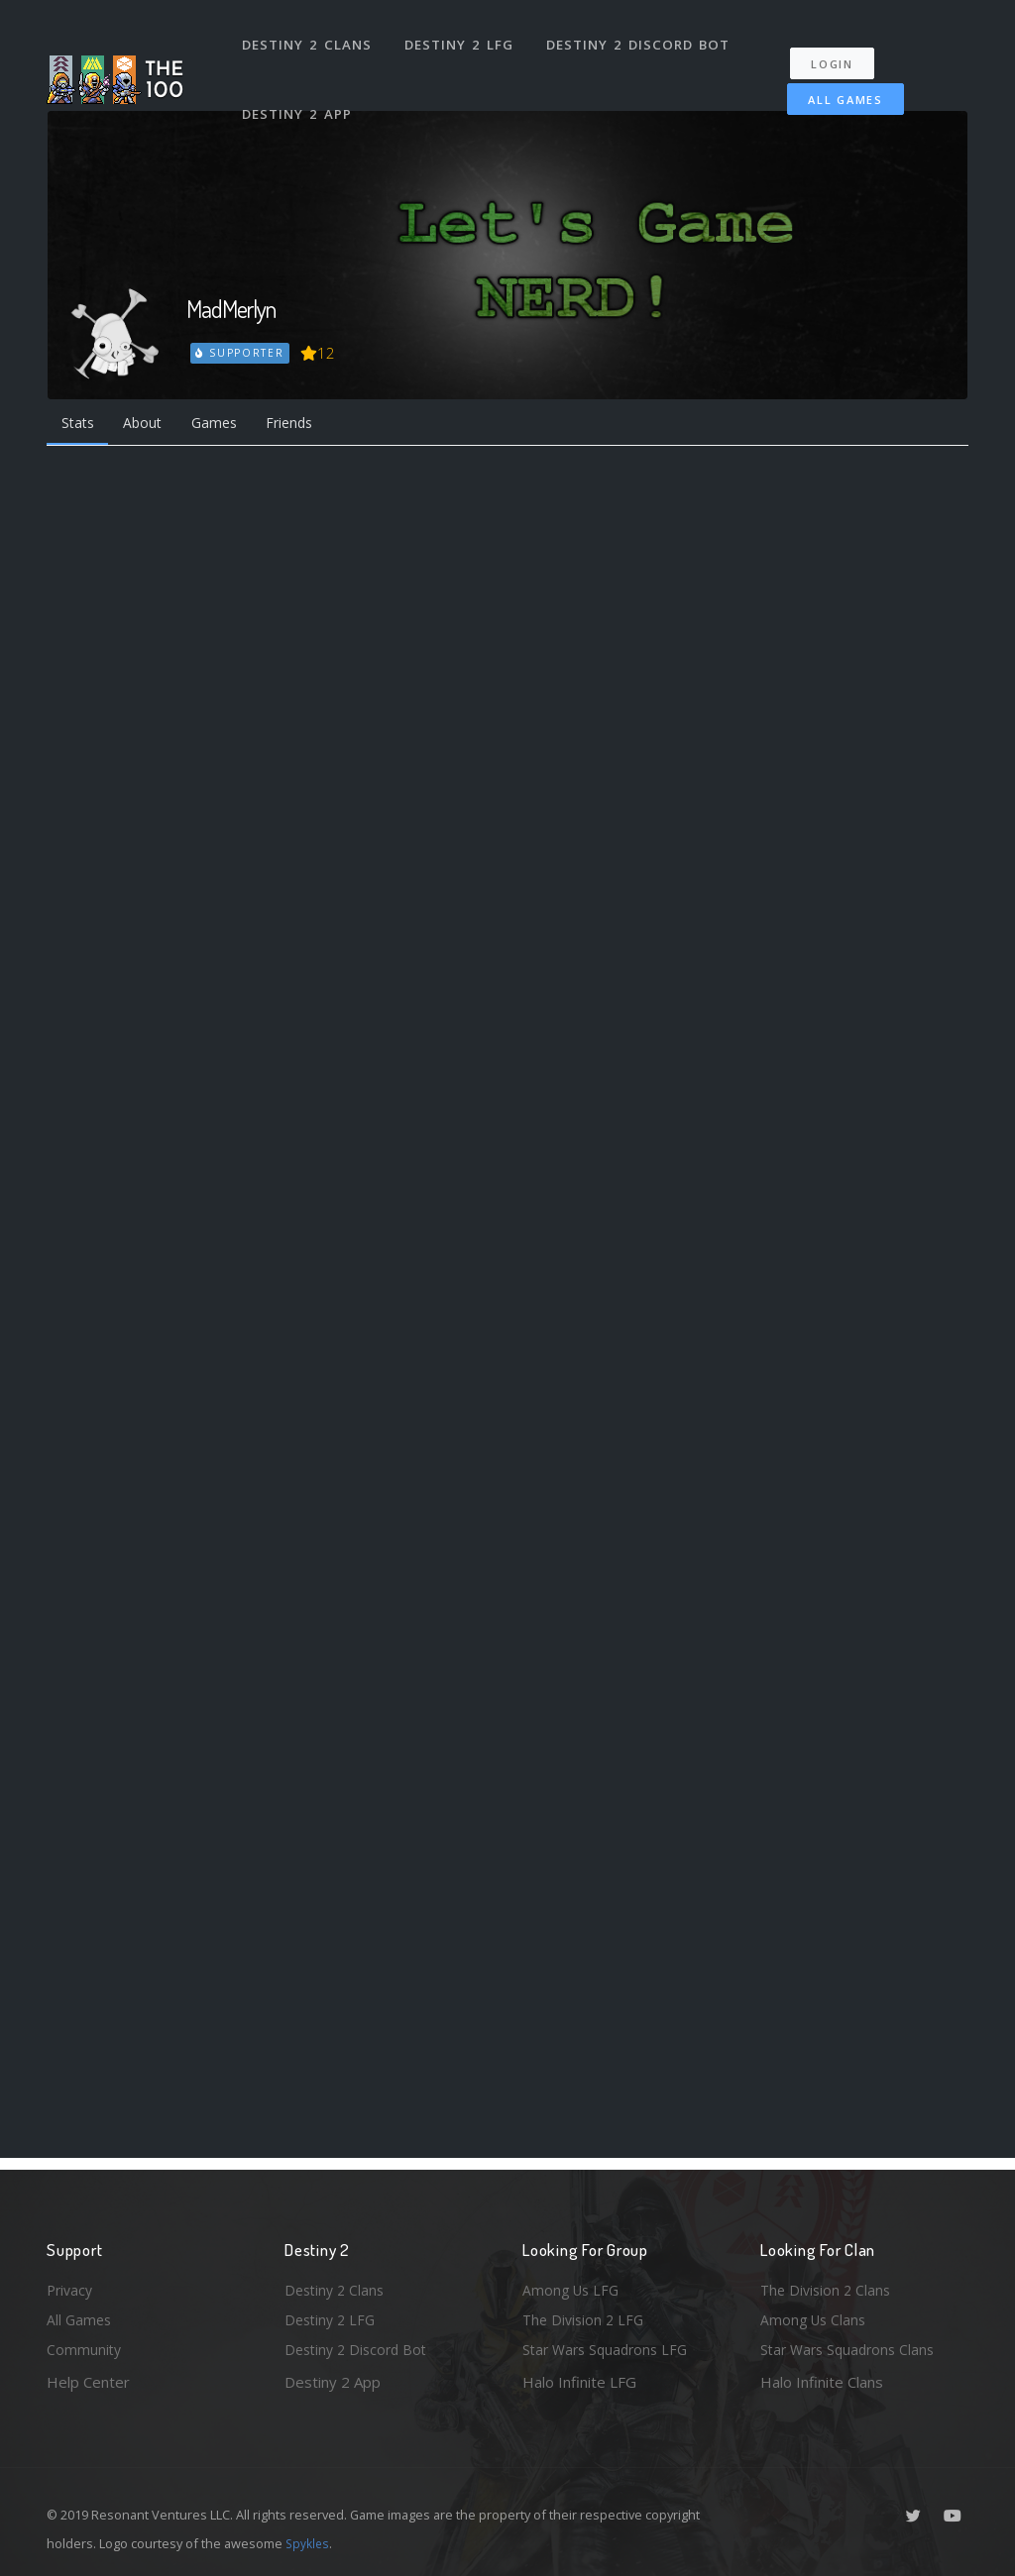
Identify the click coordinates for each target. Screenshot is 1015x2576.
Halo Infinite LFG (579, 2382)
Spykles (308, 2543)
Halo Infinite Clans (821, 2382)
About (150, 425)
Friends (307, 425)
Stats (80, 425)
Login (841, 50)
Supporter (240, 353)
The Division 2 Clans (828, 2285)
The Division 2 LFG (585, 2317)
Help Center (88, 2382)
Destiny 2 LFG (462, 38)
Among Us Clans (815, 2317)
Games (226, 425)
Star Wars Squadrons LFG (609, 2349)
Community (85, 2349)
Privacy (71, 2285)
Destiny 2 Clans (309, 38)
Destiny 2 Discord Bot (642, 38)
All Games (833, 85)
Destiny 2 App (299, 93)
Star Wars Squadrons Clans (852, 2349)
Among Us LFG (572, 2285)
